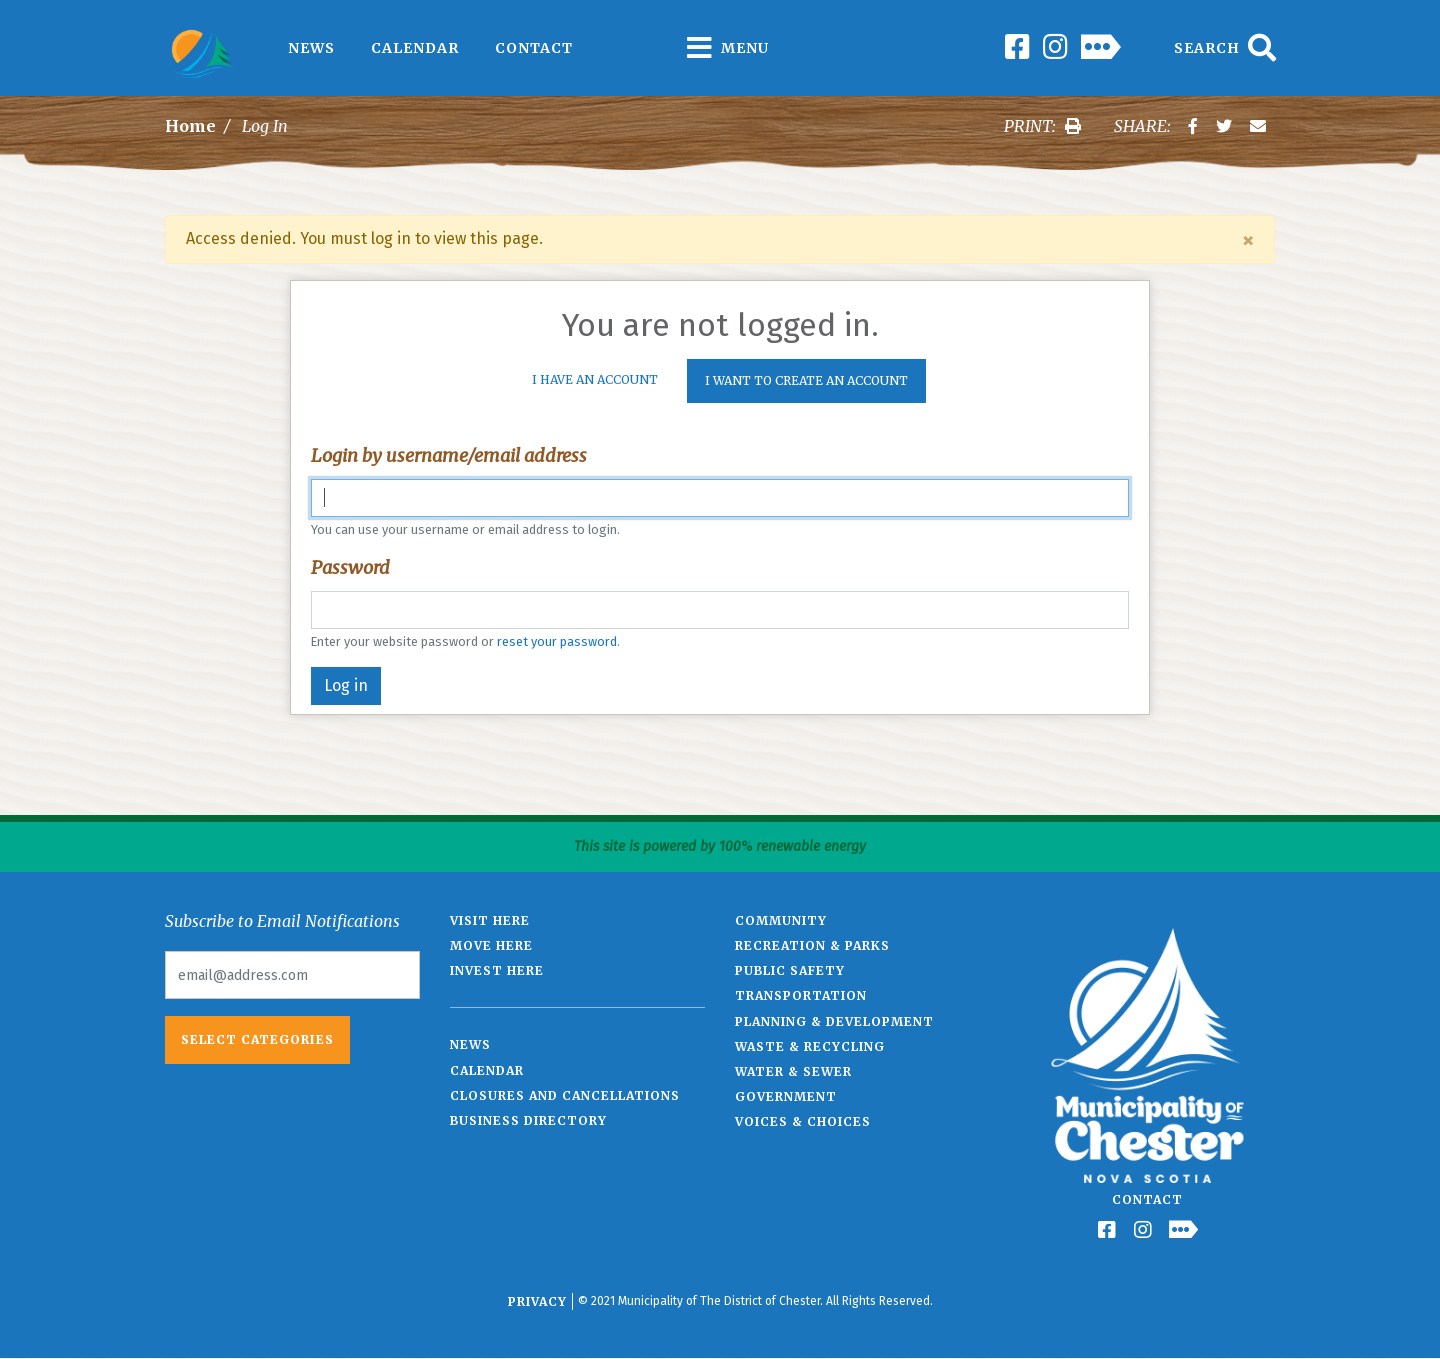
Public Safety (790, 970)
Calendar (415, 48)
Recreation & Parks (812, 945)
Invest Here (497, 970)
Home (190, 126)
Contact (534, 48)
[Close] (1248, 240)
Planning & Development (834, 1021)
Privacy (537, 1301)
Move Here (491, 945)
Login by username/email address (449, 455)
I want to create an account (806, 380)
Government (786, 1096)
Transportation (801, 995)
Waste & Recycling (810, 1046)
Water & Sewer (793, 1071)
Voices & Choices (803, 1121)
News (311, 48)
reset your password (557, 641)
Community (781, 920)
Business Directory (528, 1120)
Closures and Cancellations (565, 1095)
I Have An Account (595, 379)
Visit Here (490, 920)
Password (350, 567)
